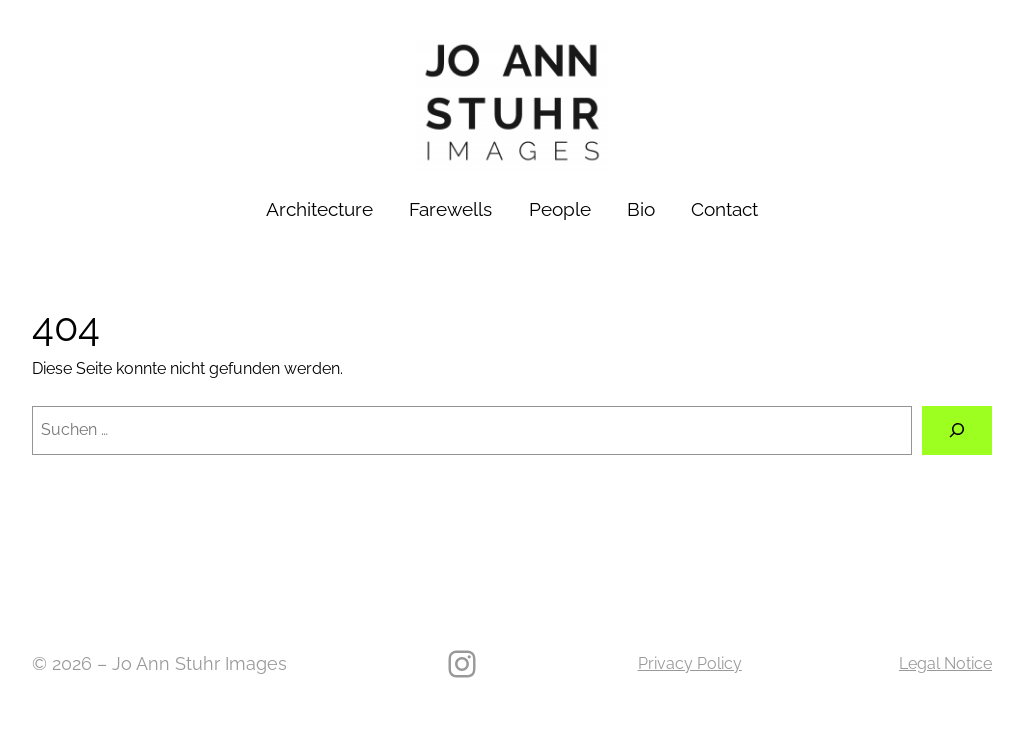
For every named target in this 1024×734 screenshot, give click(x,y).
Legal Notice (945, 663)
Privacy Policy (690, 663)
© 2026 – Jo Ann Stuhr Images (159, 663)
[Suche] (957, 430)
